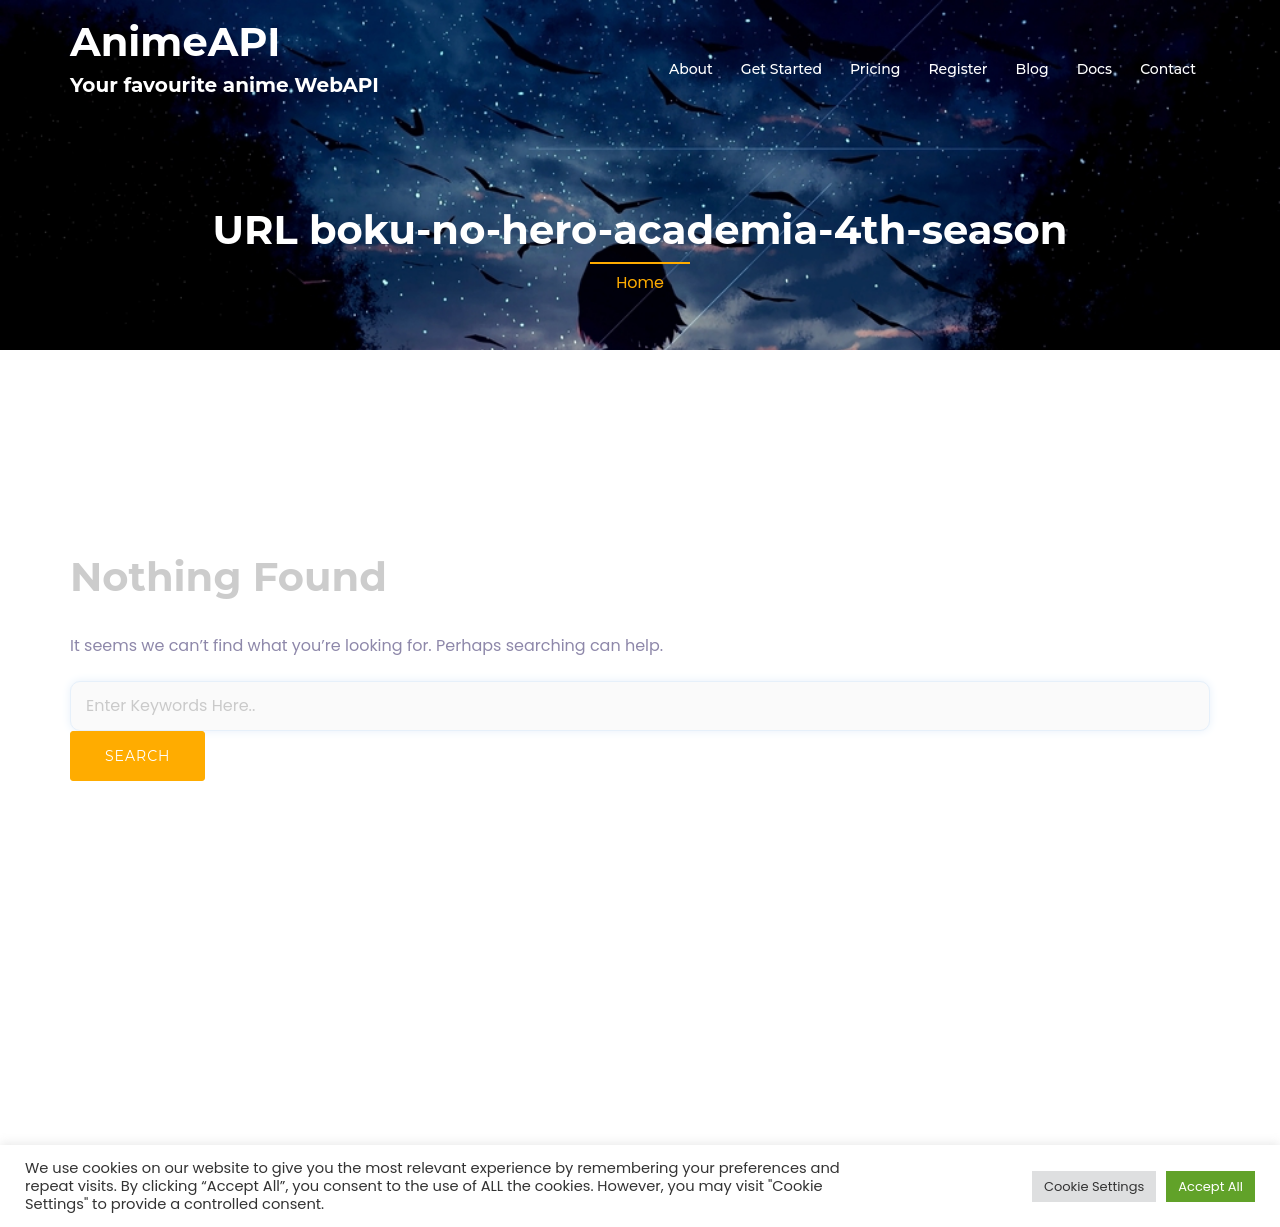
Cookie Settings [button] (1094, 1186)
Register (957, 69)
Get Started (781, 69)
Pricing (875, 69)
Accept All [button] (1210, 1186)
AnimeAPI (175, 41)
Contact (1168, 69)
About (691, 69)
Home (640, 282)
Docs (1094, 69)
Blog (1032, 69)
